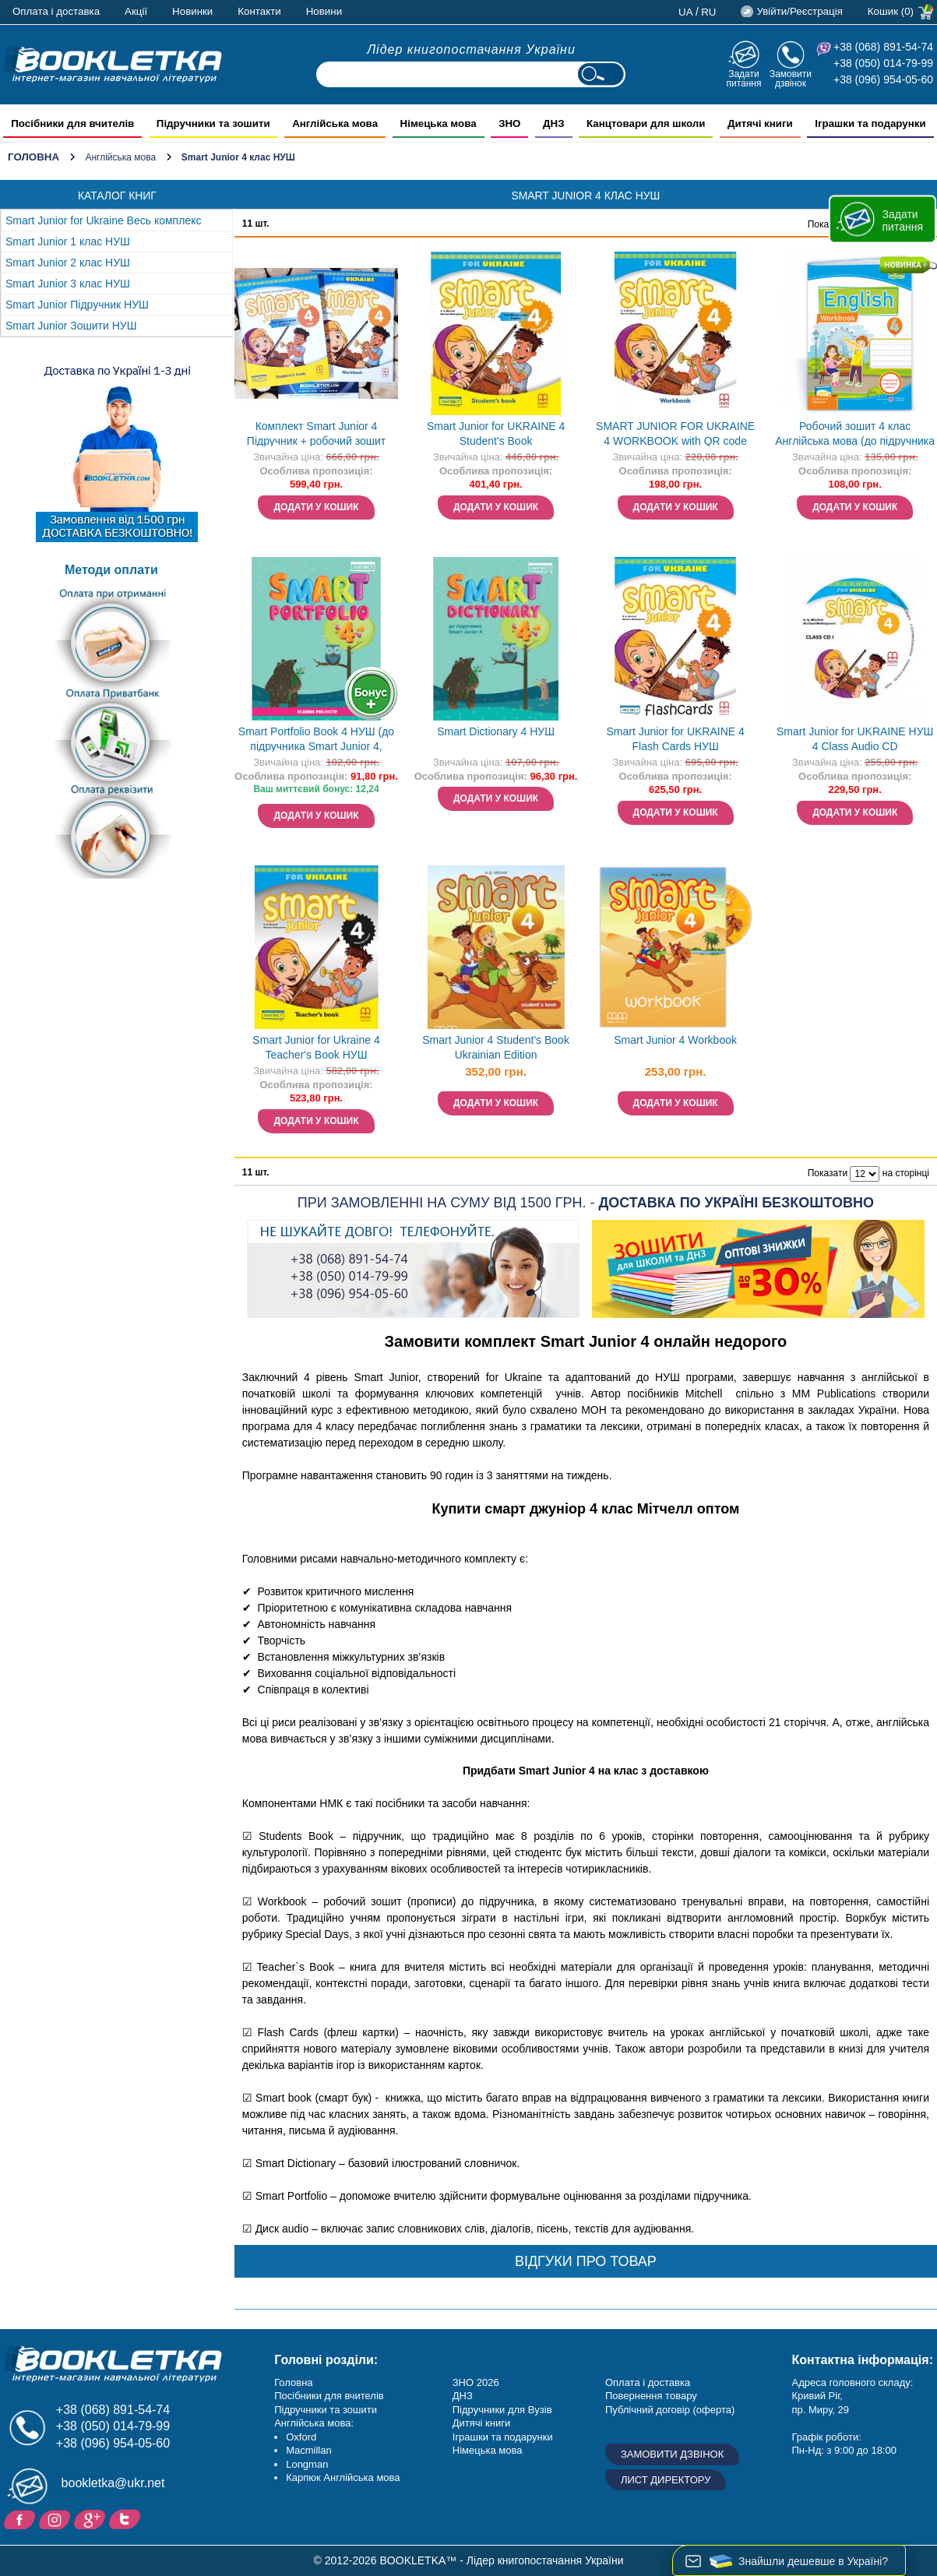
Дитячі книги (481, 2423)
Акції (136, 11)
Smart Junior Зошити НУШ (71, 325)
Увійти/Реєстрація (799, 11)
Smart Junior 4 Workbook (675, 1040)
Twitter (126, 2518)
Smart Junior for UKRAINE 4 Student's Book (496, 433)
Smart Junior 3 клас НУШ (67, 283)
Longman (307, 2464)
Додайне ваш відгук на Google (91, 2518)
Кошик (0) (891, 11)
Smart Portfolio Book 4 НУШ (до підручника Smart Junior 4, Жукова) (316, 740)
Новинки (192, 11)
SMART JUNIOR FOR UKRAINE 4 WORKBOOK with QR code (675, 433)
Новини (324, 11)
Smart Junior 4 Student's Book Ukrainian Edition (495, 1047)
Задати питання (743, 78)
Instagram (56, 2518)
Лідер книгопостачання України (471, 49)
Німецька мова (488, 2450)
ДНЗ (463, 2396)
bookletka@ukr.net (113, 2483)
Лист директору (666, 2480)
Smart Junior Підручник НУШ (77, 304)
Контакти (259, 11)
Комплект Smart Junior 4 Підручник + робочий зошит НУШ (316, 435)
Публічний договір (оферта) (669, 2410)
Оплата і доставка (56, 11)
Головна (33, 157)
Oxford (301, 2437)
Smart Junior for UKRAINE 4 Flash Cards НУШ (675, 738)
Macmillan (309, 2450)
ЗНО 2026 (476, 2382)
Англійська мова (120, 157)
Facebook (21, 2518)
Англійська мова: (314, 2423)
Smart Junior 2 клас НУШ (67, 262)
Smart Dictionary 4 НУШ (496, 731)
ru (708, 12)
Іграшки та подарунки (503, 2437)
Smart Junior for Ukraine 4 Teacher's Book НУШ (315, 1047)
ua (685, 12)
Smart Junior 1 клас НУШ (67, 241)
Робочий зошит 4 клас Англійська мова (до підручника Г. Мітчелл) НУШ (855, 435)
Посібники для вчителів (329, 2396)
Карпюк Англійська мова (343, 2477)
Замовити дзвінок (791, 78)
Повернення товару (651, 2396)
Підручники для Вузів (502, 2410)
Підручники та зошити (325, 2410)
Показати (827, 1173)
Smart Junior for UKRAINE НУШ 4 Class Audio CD (855, 738)
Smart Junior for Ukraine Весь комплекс (103, 220)
